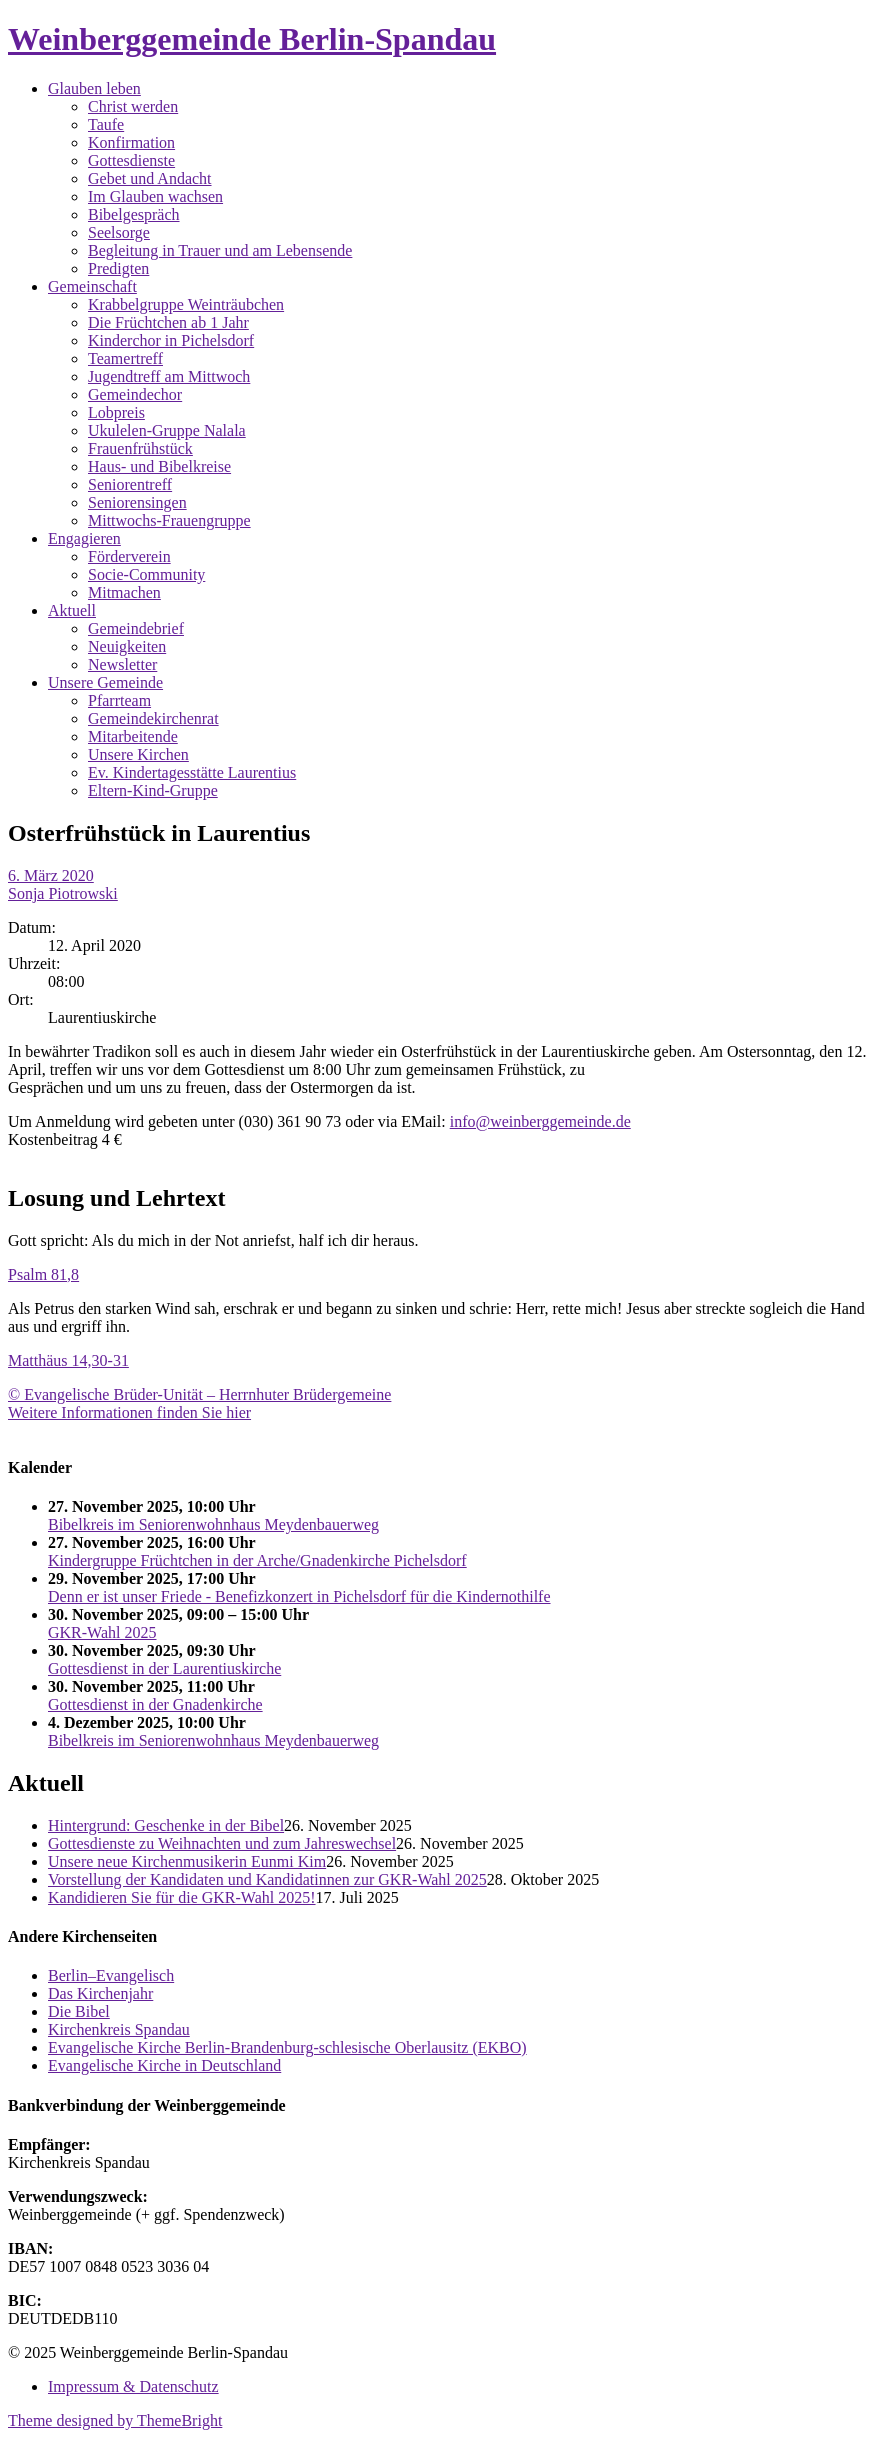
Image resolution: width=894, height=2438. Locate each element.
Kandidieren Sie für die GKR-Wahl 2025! (182, 1897)
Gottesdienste (131, 160)
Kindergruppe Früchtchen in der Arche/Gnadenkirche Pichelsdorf (257, 1560)
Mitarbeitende (133, 736)
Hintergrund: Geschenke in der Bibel (166, 1825)
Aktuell (72, 610)
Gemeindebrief (136, 628)
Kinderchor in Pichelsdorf (171, 340)
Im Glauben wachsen (155, 196)
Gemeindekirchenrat (153, 718)
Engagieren (84, 538)
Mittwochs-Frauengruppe (169, 520)
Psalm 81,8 (43, 1274)
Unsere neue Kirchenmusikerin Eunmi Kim (187, 1861)
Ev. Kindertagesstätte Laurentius (192, 772)
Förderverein (129, 556)
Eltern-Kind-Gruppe (153, 790)
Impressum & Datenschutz (133, 2386)
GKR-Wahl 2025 (102, 1632)
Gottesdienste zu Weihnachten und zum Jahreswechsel (222, 1843)
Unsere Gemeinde (105, 682)
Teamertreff (125, 358)
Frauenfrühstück (140, 448)
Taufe (106, 124)
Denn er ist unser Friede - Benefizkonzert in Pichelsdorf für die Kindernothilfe (299, 1596)
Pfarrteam (119, 700)
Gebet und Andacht (150, 178)
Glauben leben (94, 88)
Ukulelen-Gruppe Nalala (167, 430)
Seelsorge (119, 232)
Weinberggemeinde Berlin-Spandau (252, 39)
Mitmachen (124, 592)
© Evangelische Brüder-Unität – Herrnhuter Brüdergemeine (199, 1394)
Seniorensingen (137, 502)
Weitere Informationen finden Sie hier (129, 1412)
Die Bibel (79, 2011)
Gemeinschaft (92, 286)
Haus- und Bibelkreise (159, 466)
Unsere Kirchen (138, 754)
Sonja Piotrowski (63, 893)
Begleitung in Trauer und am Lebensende (220, 250)
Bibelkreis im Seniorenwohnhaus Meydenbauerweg (213, 1524)
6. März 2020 (51, 875)
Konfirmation (131, 142)
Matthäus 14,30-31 (68, 1360)
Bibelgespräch (134, 214)
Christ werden (133, 106)
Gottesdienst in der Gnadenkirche (155, 1704)
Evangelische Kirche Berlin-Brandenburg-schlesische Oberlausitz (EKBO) (287, 2047)
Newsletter (122, 664)
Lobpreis (116, 412)
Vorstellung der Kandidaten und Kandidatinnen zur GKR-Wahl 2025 (267, 1879)
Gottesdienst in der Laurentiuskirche (164, 1668)
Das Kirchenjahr (100, 1993)
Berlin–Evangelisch (111, 1975)
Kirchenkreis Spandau (119, 2029)
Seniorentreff (130, 484)
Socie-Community (146, 574)
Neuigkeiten (127, 646)
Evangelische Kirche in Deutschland (164, 2065)
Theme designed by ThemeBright (115, 2420)
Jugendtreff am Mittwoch (169, 376)
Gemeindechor (135, 394)
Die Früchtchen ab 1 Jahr (168, 322)
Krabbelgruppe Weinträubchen (186, 304)
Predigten (118, 268)
